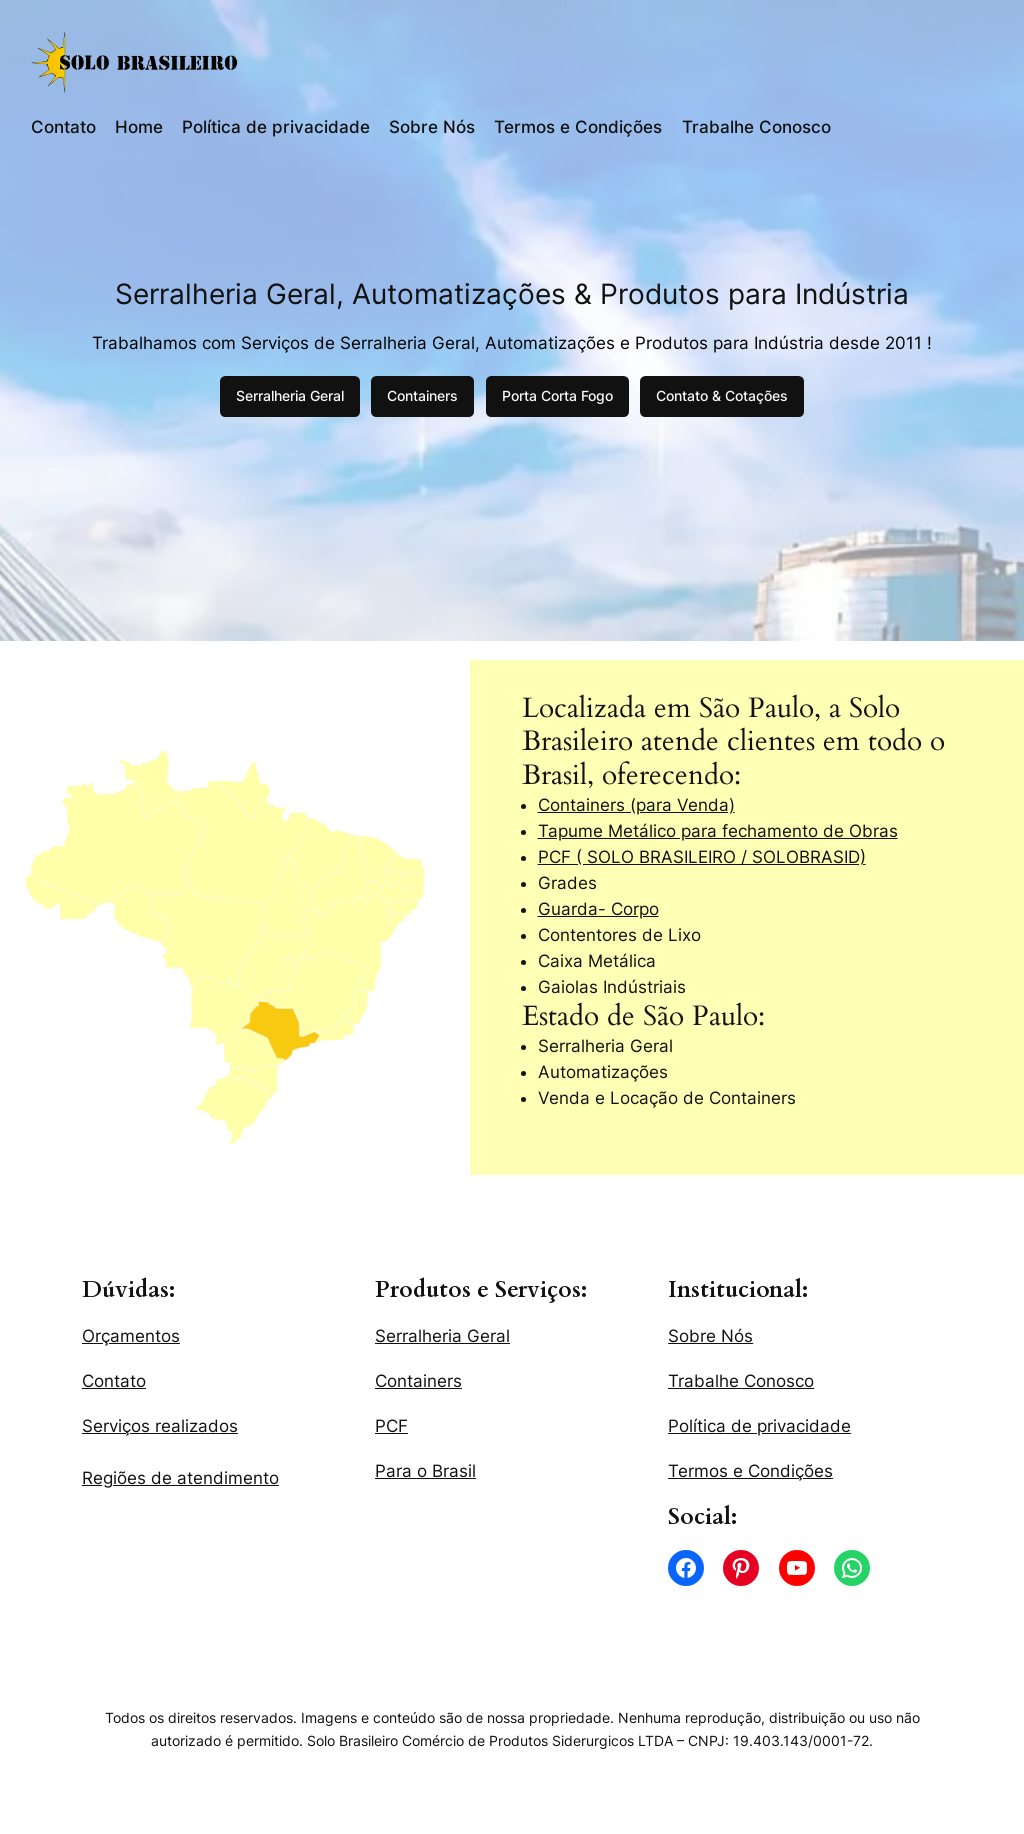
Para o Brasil (425, 1471)
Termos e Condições (578, 127)
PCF (391, 1426)
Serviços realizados (160, 1426)
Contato (63, 127)
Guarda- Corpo (598, 909)
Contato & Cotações (722, 395)
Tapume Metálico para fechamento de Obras (718, 831)
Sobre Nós (432, 127)
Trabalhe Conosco (756, 127)
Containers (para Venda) (636, 805)
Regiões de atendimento (180, 1478)
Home (139, 127)
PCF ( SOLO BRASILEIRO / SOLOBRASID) (702, 857)
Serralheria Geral (290, 395)
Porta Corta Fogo (557, 395)
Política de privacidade (276, 127)
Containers (422, 395)
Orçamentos (131, 1336)
